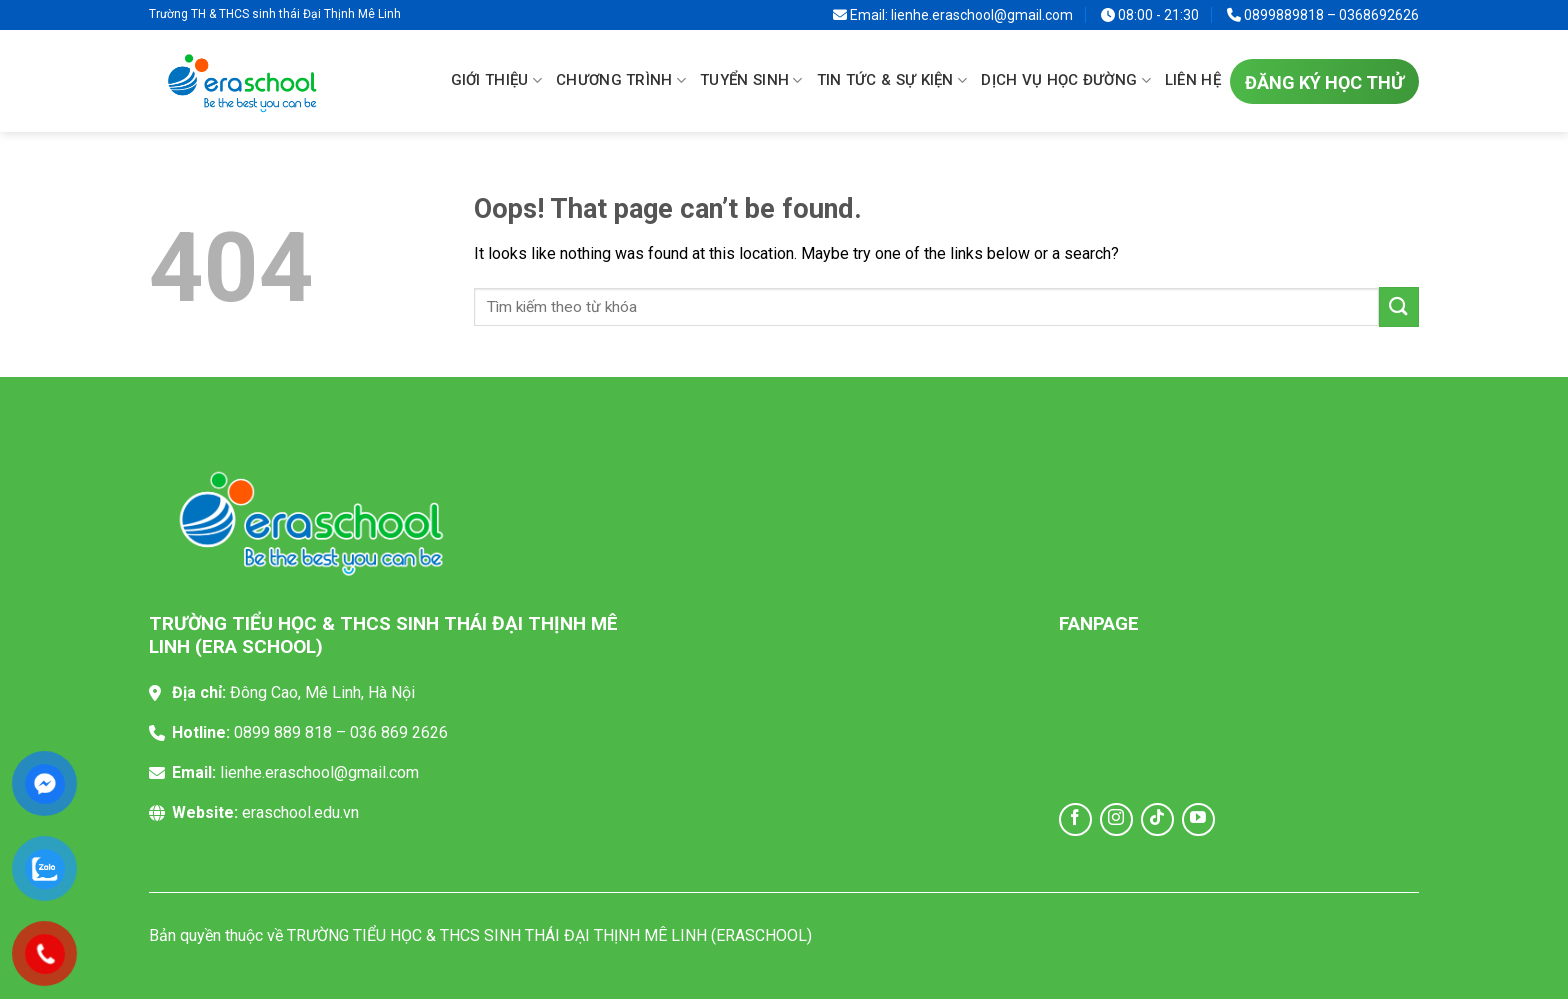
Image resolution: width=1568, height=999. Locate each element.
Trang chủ (422, 80)
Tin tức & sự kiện (892, 81)
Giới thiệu (497, 81)
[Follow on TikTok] (1157, 819)
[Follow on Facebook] (1075, 819)
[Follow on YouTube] (1198, 819)
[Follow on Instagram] (1116, 819)
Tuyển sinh (751, 81)
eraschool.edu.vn (300, 812)
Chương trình (621, 81)
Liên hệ (1193, 80)
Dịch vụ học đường (1066, 81)
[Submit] (1399, 306)
